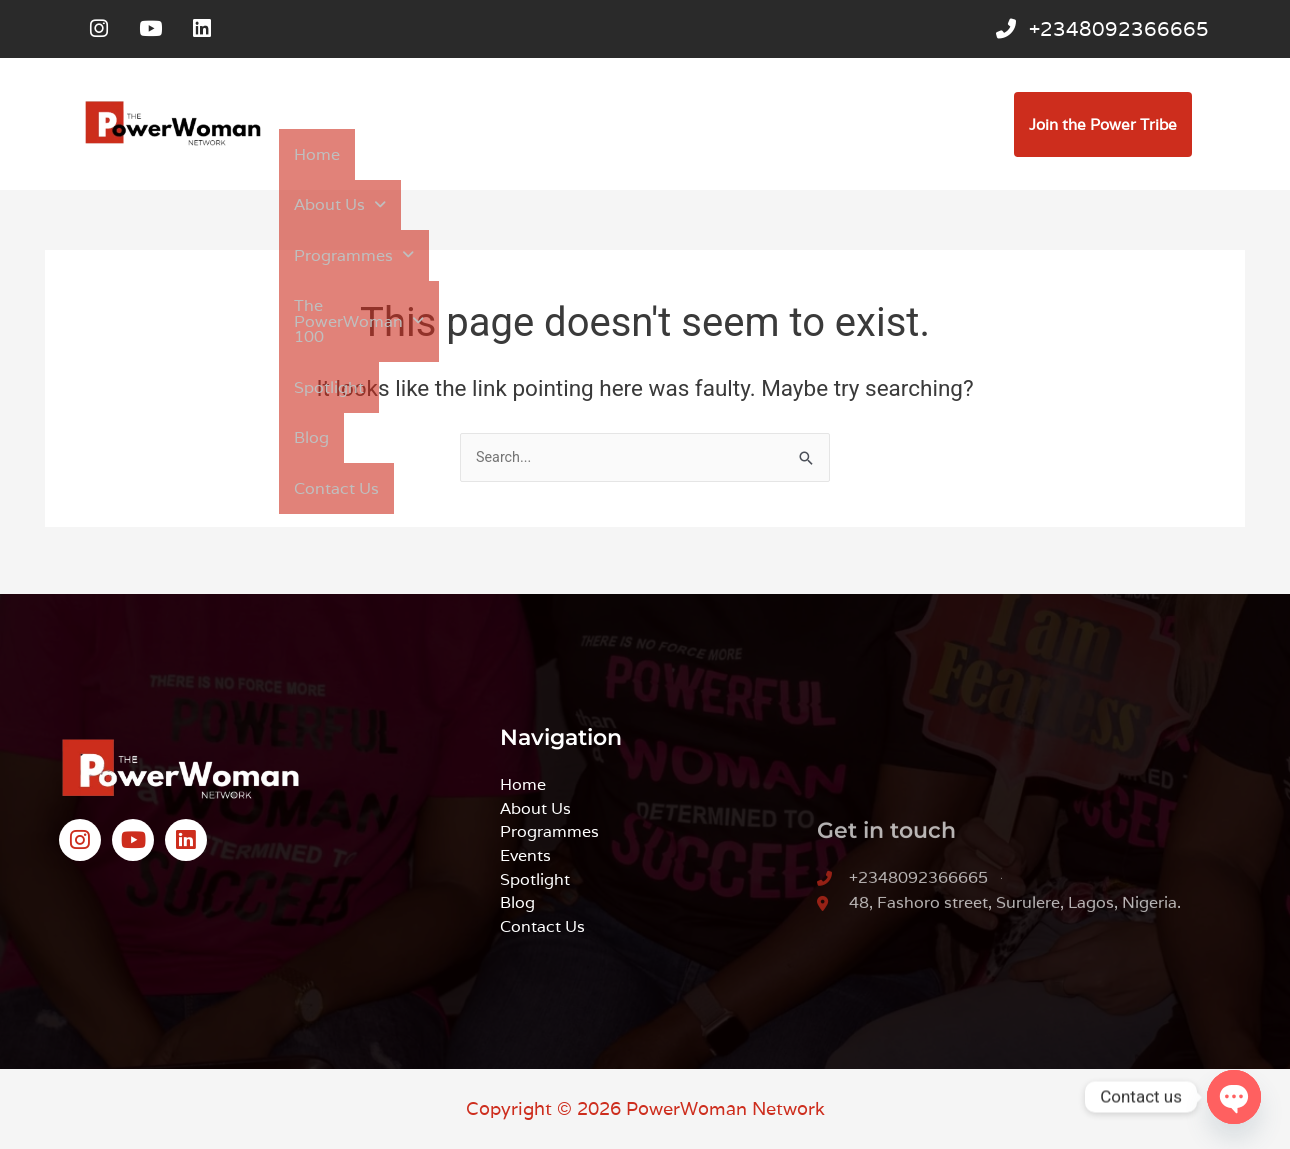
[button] (401, 156)
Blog (942, 156)
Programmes (530, 156)
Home (306, 156)
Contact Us (324, 201)
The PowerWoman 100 (709, 156)
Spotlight (863, 156)
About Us (401, 156)
